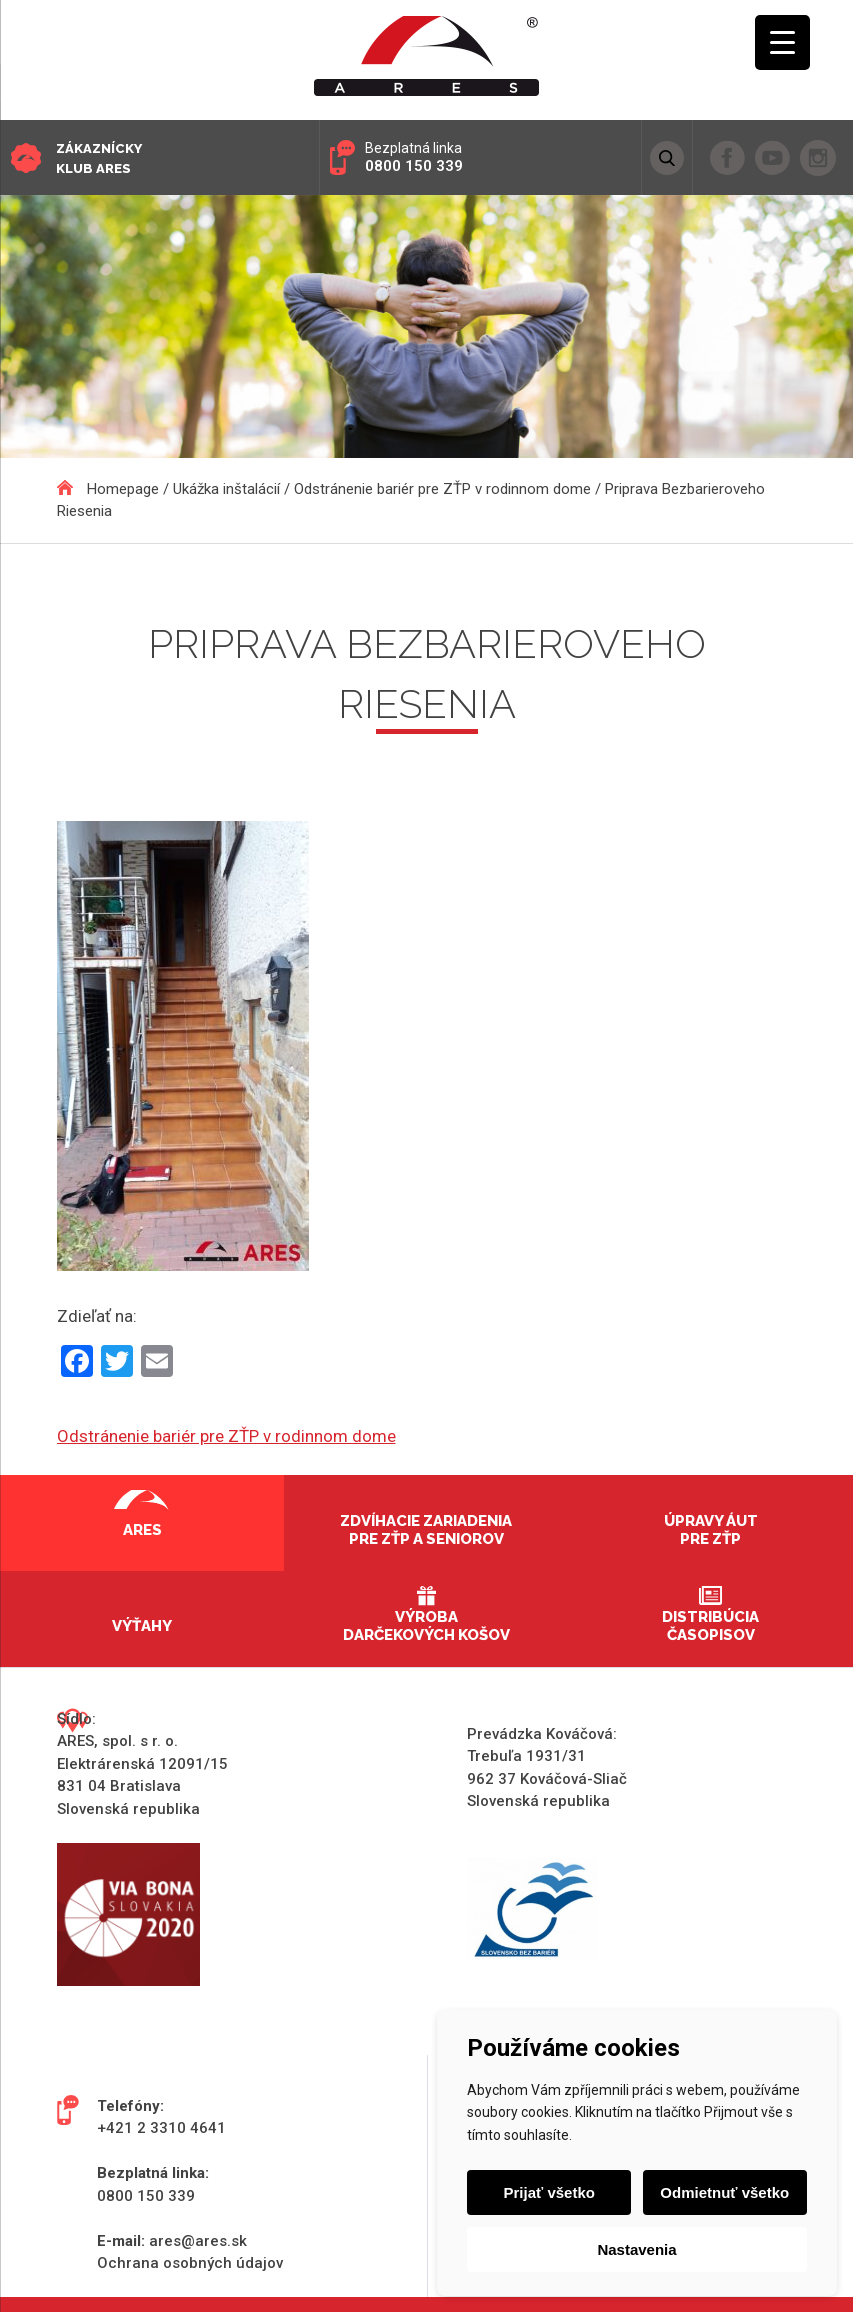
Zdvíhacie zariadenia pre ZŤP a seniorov (426, 1530)
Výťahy (142, 1626)
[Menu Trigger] (782, 42)
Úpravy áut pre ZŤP (711, 1530)
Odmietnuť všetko (724, 2192)
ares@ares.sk (198, 2241)
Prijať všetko (549, 2192)
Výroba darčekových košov (426, 1626)
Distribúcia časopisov (710, 1626)
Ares (142, 1530)
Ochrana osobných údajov (190, 2263)
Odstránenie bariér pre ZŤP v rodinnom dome (226, 1436)
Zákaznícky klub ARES (99, 158)
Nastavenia (636, 2249)
